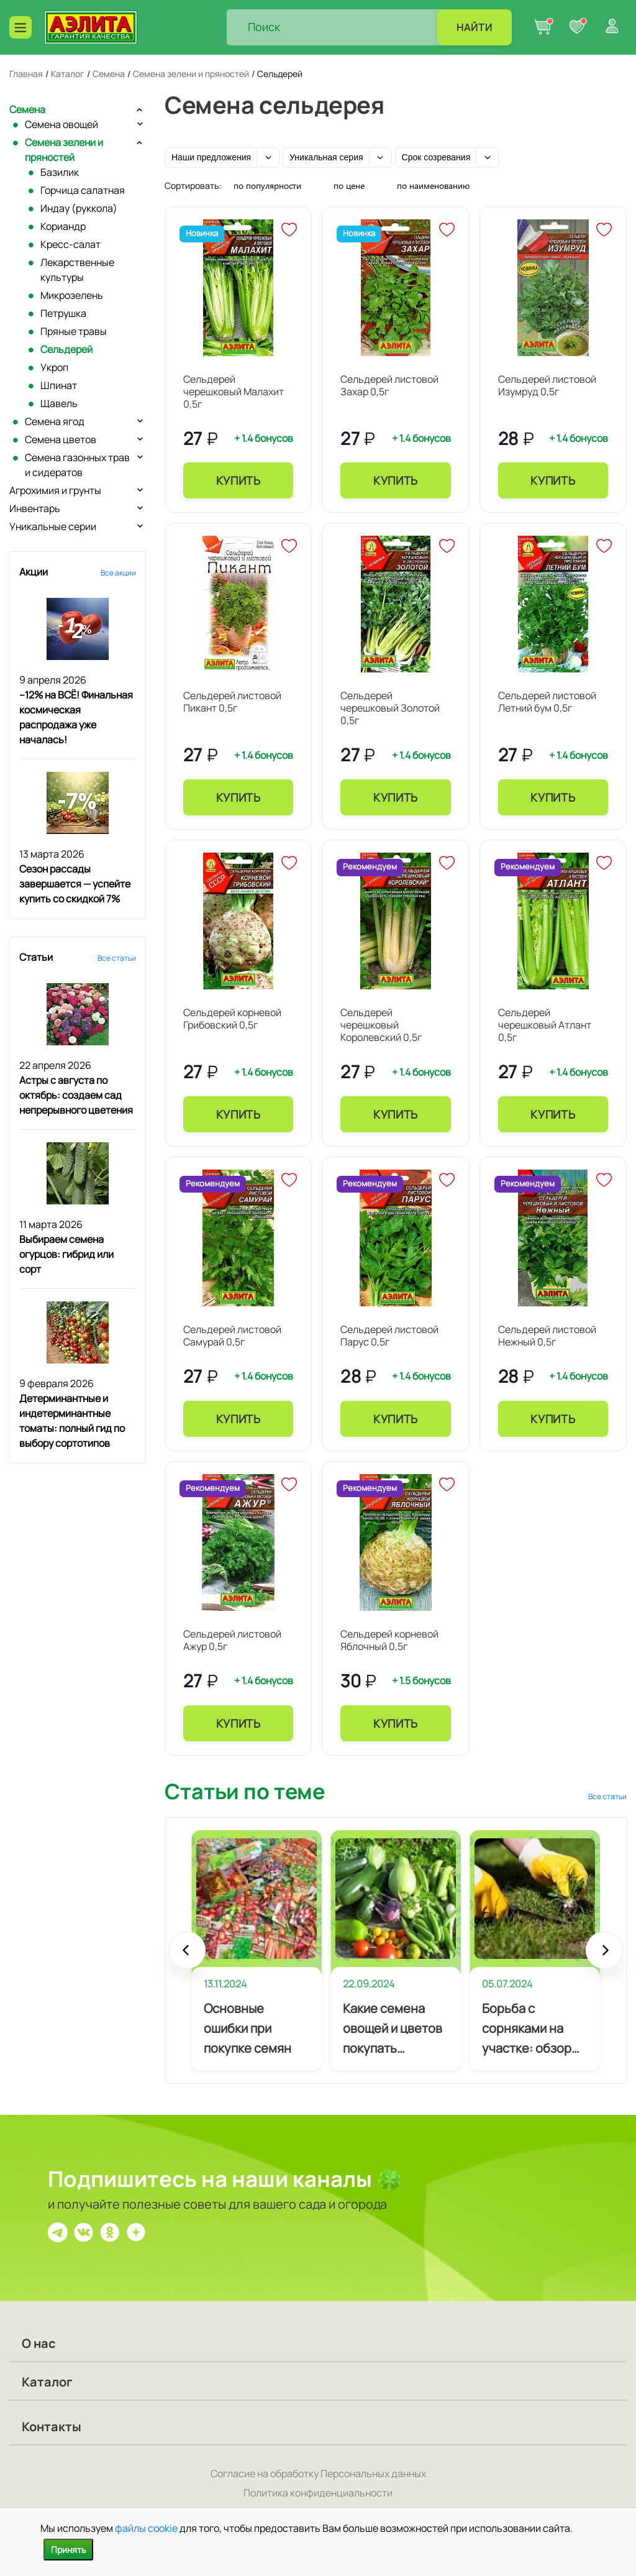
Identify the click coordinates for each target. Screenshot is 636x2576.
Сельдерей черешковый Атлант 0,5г (544, 1025)
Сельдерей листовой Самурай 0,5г (232, 1335)
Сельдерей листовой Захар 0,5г (389, 385)
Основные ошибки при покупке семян (247, 2028)
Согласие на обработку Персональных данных (318, 2473)
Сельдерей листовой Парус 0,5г (389, 1335)
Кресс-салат (70, 244)
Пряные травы (73, 331)
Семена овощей (61, 124)
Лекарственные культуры (77, 269)
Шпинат (58, 385)
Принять (68, 2549)
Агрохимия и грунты (55, 490)
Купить (238, 480)
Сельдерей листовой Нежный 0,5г (547, 1335)
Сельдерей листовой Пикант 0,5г (232, 702)
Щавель (59, 403)
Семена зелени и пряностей (64, 149)
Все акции (118, 572)
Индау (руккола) (78, 208)
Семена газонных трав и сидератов (77, 465)
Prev (187, 1956)
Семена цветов (60, 439)
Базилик (59, 172)
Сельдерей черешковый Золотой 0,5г (390, 708)
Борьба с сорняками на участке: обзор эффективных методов (526, 2029)
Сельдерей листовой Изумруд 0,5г (547, 385)
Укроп (54, 367)
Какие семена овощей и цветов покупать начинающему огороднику (392, 2029)
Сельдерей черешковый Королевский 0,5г (381, 1025)
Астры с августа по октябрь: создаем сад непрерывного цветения (76, 1095)
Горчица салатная (82, 190)
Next (604, 1956)
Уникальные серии (52, 526)
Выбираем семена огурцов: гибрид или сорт (66, 1254)
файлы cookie (146, 2528)
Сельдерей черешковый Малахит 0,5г (233, 391)
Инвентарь (34, 508)
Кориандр (63, 226)
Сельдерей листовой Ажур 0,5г (232, 1640)
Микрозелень (71, 295)
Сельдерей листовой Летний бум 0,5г (547, 702)
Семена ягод (54, 421)
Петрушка (63, 313)
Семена (27, 109)
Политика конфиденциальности (318, 2493)
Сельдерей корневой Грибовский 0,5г (232, 1019)
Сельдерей (66, 349)
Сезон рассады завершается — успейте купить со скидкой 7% (74, 883)
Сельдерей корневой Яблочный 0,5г (389, 1640)
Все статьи (117, 958)
